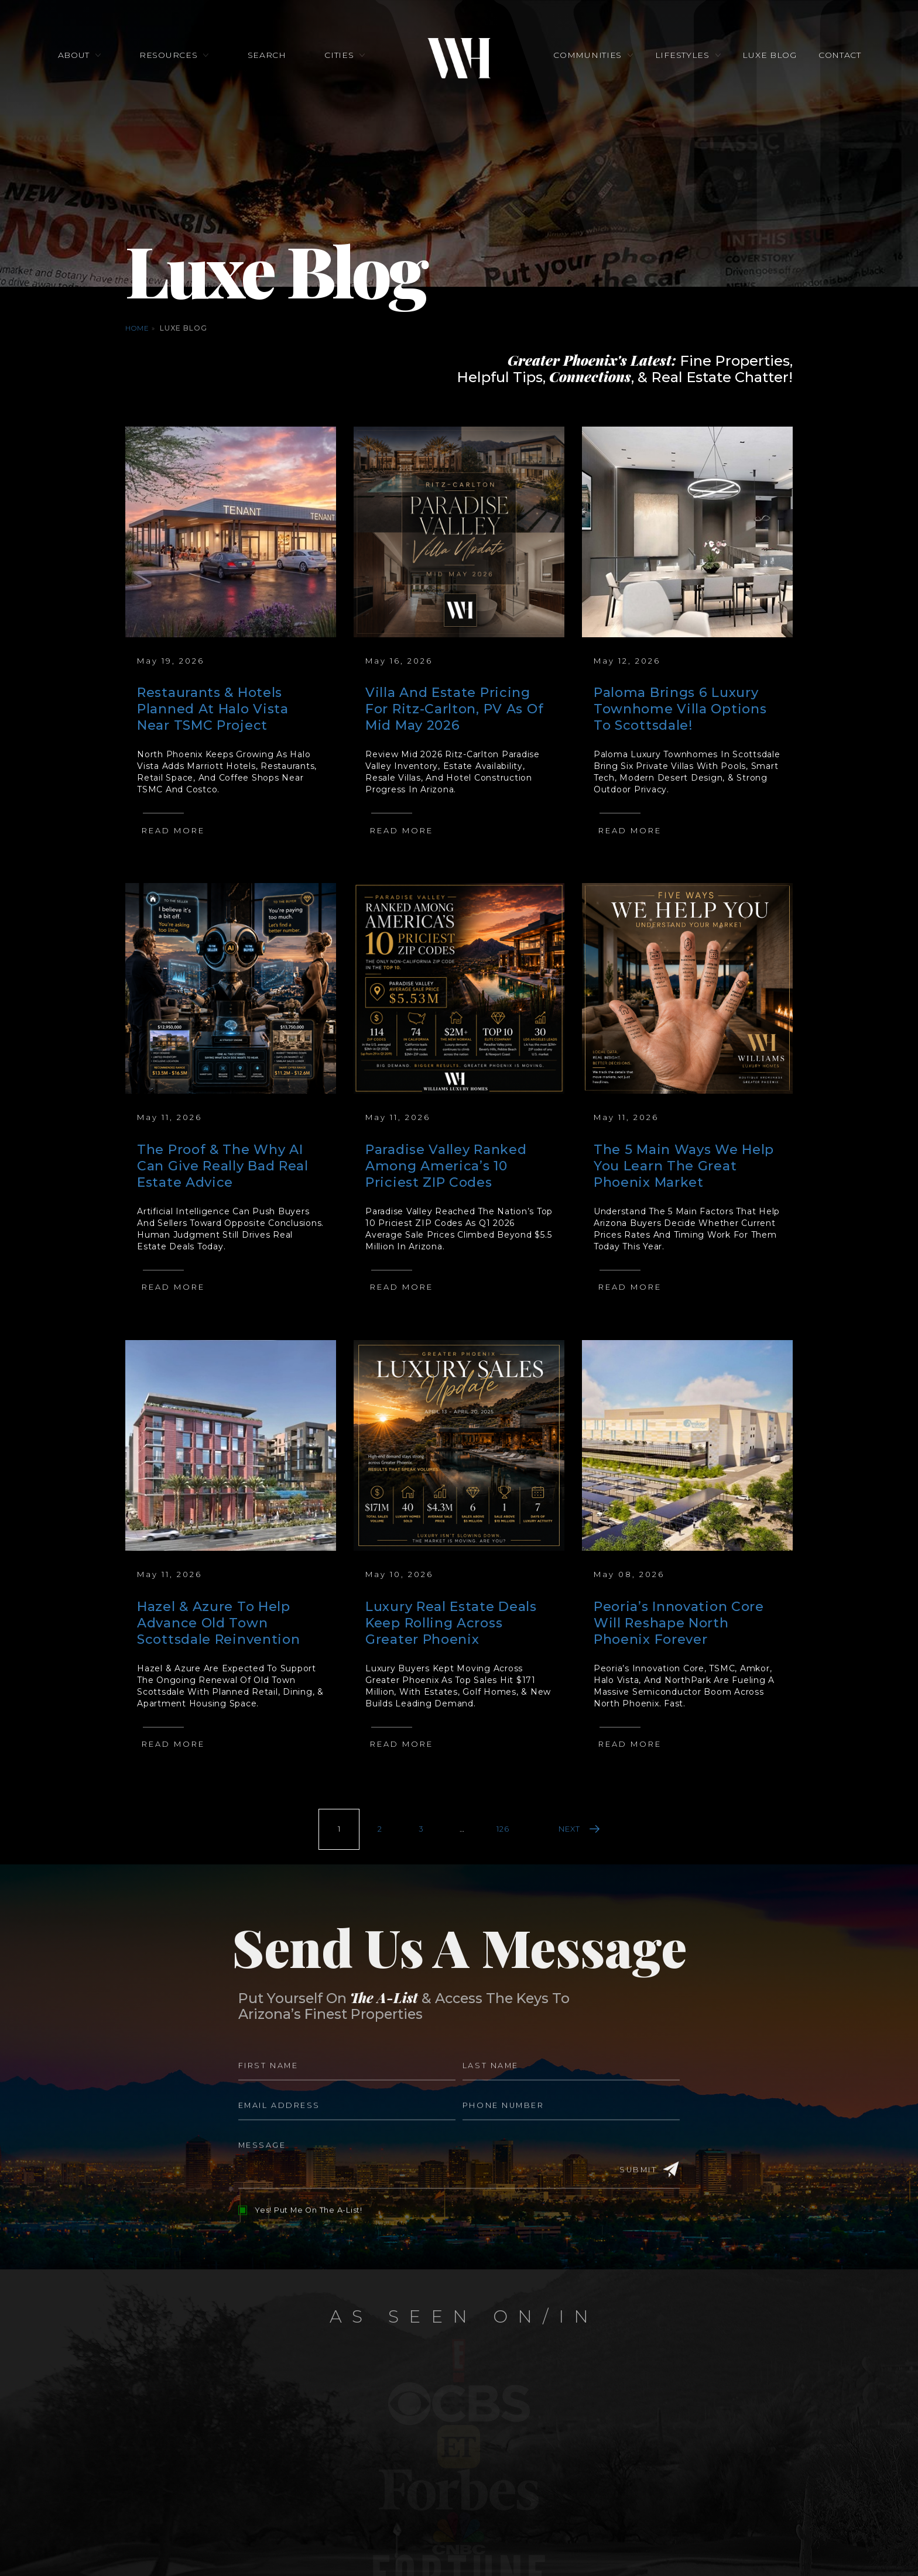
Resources (169, 55)
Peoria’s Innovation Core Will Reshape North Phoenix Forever (679, 1623)
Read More (173, 830)
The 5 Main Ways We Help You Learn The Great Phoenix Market (684, 1166)
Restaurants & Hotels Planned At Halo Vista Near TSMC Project (213, 709)
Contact (839, 55)
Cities (339, 55)
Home (137, 328)
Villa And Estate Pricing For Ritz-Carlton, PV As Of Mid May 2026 (454, 709)
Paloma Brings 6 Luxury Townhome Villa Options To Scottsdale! (680, 709)
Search (267, 55)
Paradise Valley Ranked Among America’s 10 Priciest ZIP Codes (445, 1166)
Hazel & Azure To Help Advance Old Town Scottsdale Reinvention (218, 1623)
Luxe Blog (769, 55)
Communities (587, 55)
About (74, 55)
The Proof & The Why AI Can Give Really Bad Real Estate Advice (223, 1166)
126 (502, 1828)
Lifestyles (682, 55)
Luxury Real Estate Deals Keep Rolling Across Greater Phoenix (451, 1623)
